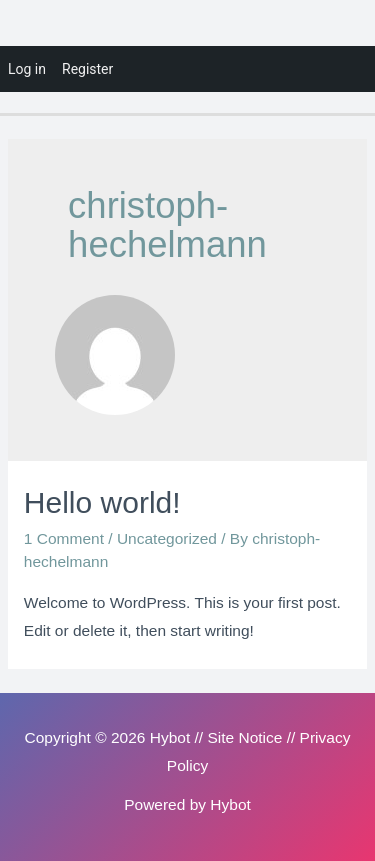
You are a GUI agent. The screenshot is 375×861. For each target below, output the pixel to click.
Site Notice (244, 737)
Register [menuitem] (87, 69)
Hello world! (102, 502)
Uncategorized (167, 538)
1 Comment (64, 538)
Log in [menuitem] (27, 69)
